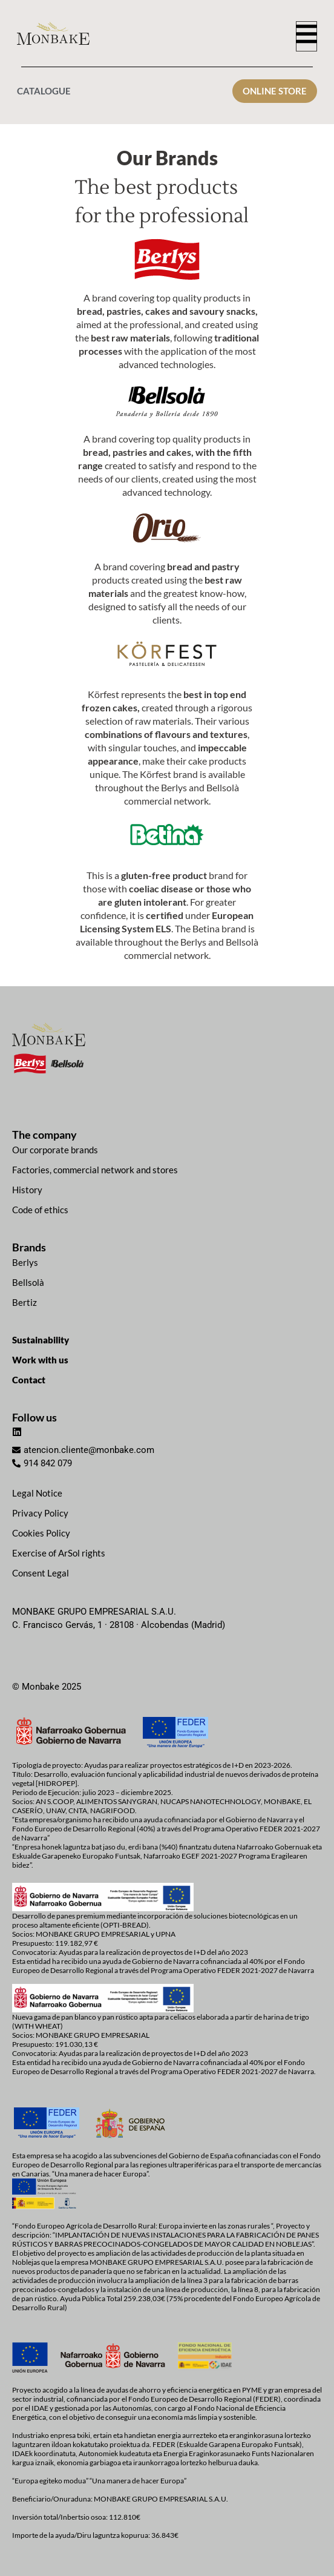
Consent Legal (40, 1572)
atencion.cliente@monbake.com (89, 1449)
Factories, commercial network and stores (95, 1169)
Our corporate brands (55, 1149)
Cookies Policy (41, 1532)
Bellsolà (28, 1282)
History (27, 1189)
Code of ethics (40, 1209)
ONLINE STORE (275, 90)
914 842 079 (48, 1463)
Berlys (25, 1262)
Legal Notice (37, 1492)
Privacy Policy (40, 1512)
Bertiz (24, 1302)
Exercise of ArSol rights (58, 1552)
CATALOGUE (44, 90)
